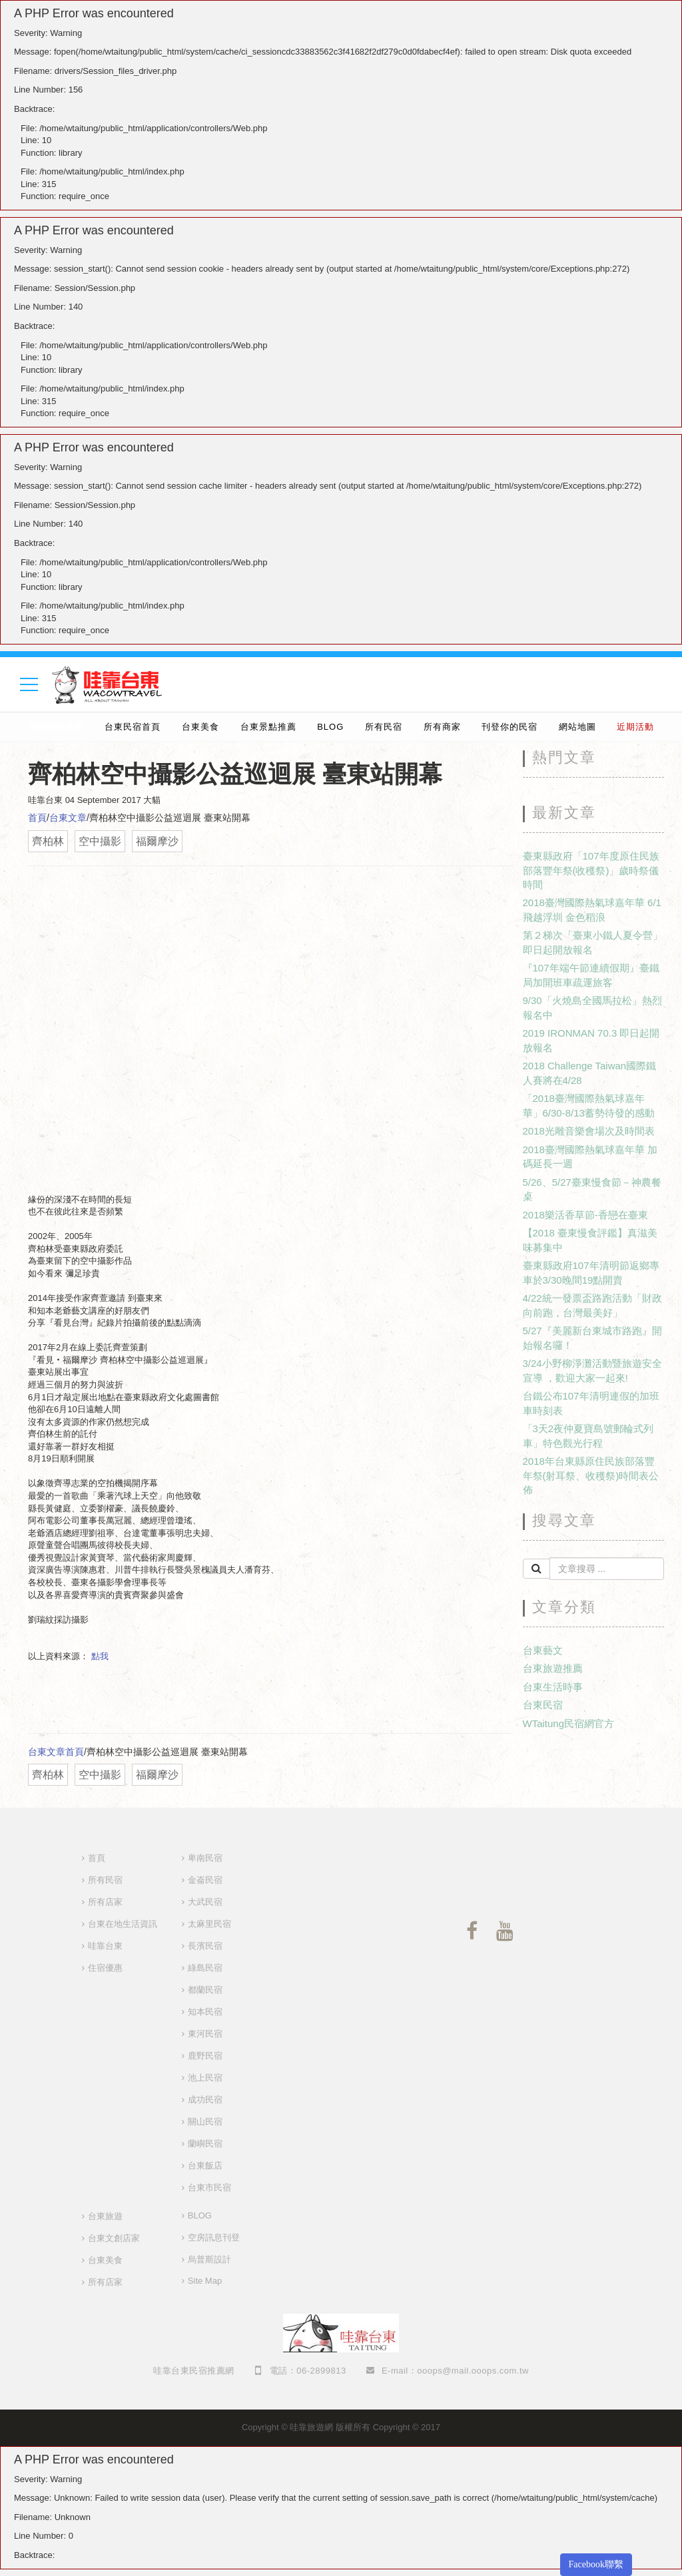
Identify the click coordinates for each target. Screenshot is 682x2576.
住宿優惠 (105, 1968)
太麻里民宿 (209, 1924)
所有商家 (442, 727)
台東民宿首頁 (133, 727)
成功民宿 (205, 2100)
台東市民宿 (209, 2187)
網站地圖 (577, 727)
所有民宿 (383, 727)
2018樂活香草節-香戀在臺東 (585, 1214)
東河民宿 (205, 2034)
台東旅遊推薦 (553, 1668)
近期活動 (635, 727)
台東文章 (68, 817)
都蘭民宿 (205, 1990)
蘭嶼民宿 (205, 2144)
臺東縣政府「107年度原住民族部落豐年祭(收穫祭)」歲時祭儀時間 (591, 870)
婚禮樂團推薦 (56, 727)
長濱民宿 (205, 1946)
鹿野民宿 (205, 2056)
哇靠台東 (105, 1946)
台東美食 (200, 727)
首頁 (37, 817)
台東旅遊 (105, 2216)
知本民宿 (205, 2012)
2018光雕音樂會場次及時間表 (589, 1131)
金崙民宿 (205, 1880)
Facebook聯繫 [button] (596, 2564)
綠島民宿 (205, 1968)
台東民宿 (543, 1704)
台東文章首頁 (56, 1751)
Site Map (205, 2281)
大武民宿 (205, 1902)
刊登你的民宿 (509, 727)
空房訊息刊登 (214, 2237)
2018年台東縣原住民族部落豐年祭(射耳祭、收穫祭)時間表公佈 (591, 1475)
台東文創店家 (114, 2238)
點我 (100, 1656)
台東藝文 (543, 1650)
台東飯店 (205, 2166)
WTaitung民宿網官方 (569, 1723)
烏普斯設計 (209, 2259)
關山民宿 (205, 2122)
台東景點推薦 (268, 727)
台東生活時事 (553, 1686)
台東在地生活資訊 (122, 1924)
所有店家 (105, 1902)
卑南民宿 (205, 1858)
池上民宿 (205, 2078)
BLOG (330, 727)
